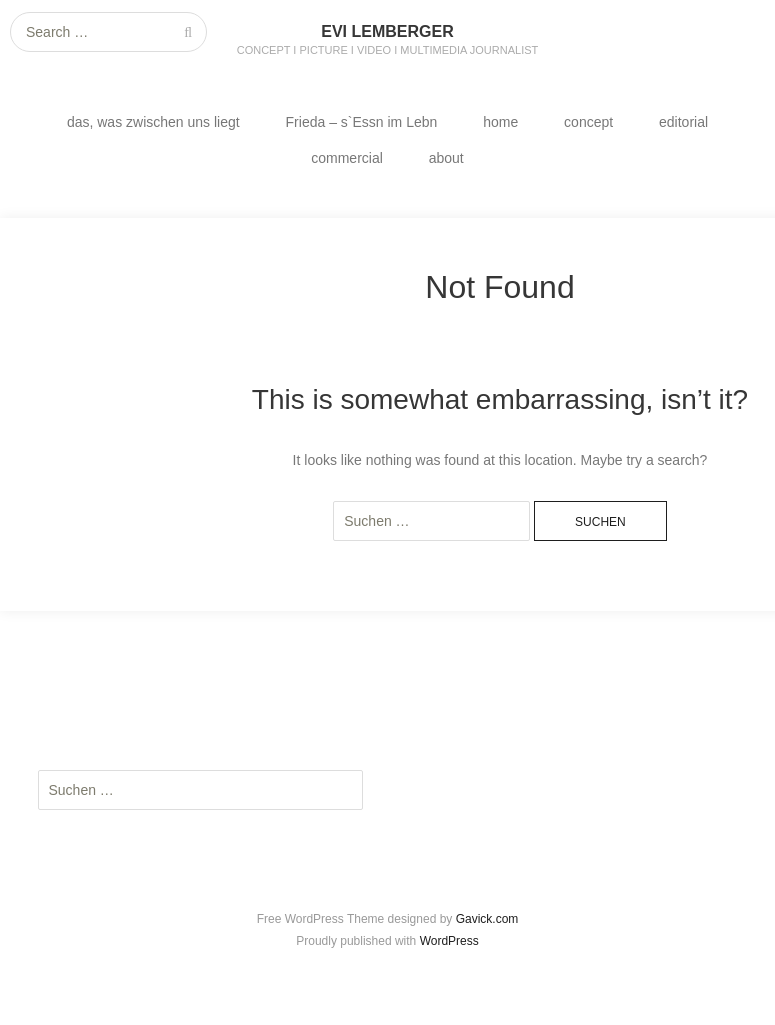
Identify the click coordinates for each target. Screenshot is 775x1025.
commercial (347, 158)
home (500, 122)
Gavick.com (487, 919)
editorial (683, 122)
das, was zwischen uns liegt (153, 122)
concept (588, 122)
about (446, 158)
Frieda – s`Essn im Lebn (362, 122)
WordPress (449, 941)
